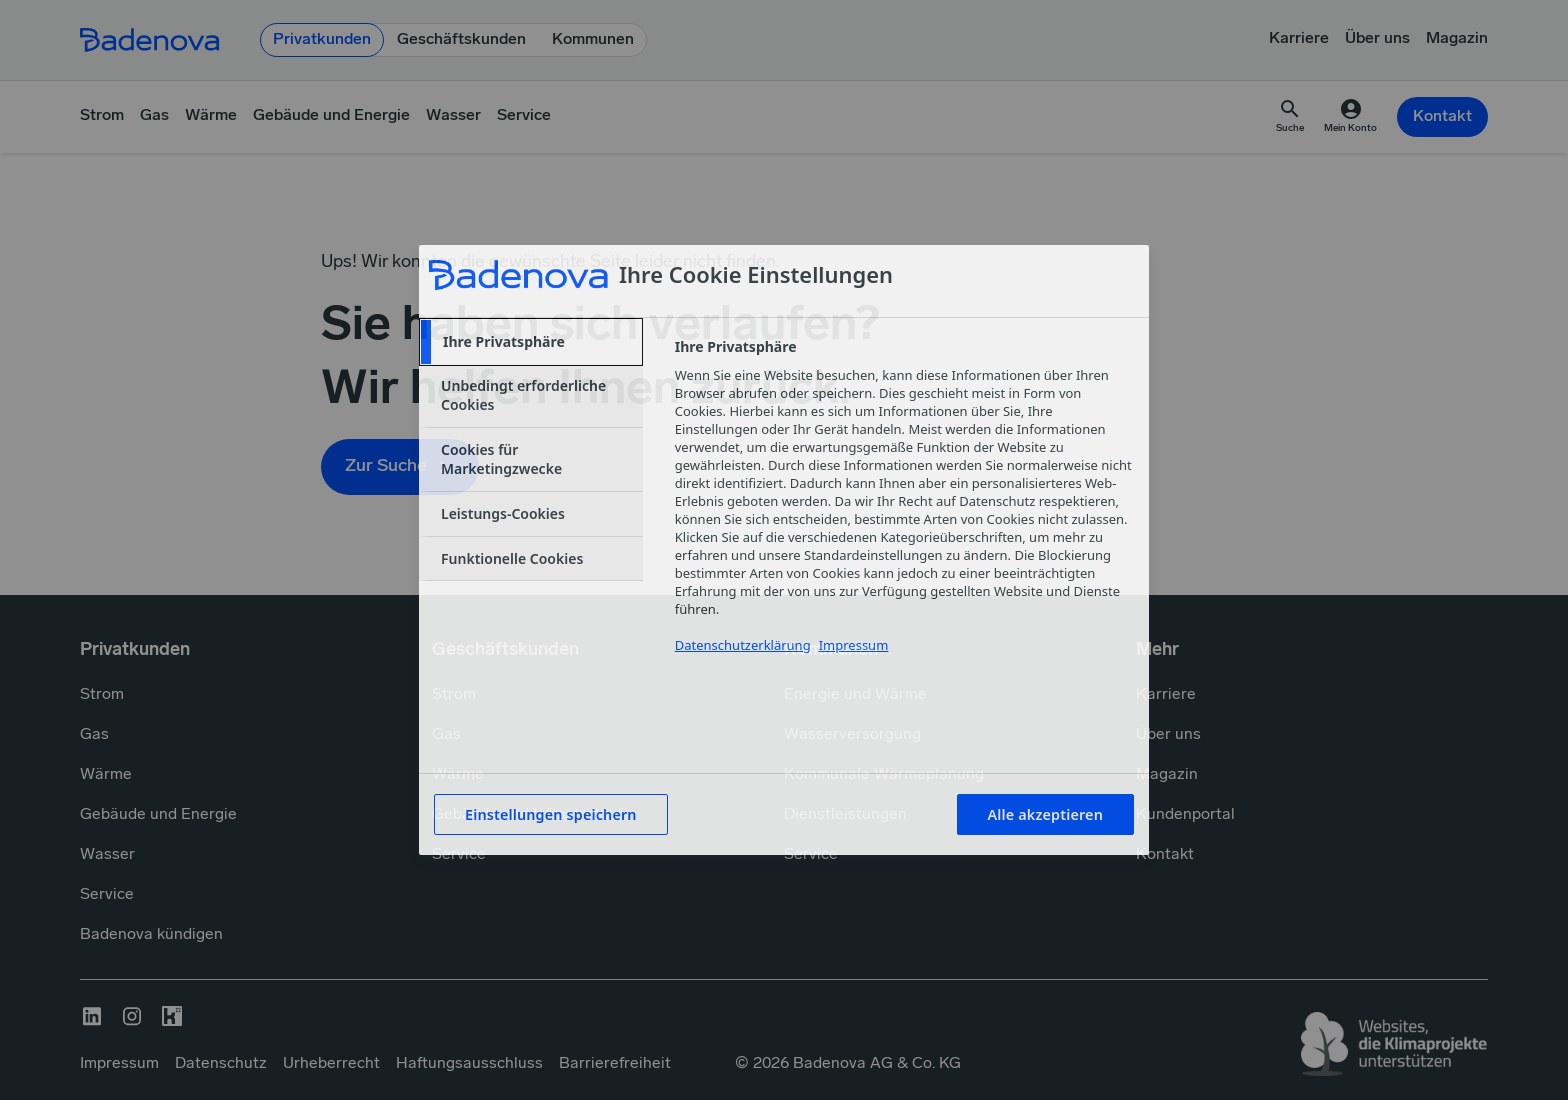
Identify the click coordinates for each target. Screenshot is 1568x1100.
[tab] (531, 342)
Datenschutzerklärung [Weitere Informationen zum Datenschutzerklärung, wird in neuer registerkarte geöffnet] (743, 645)
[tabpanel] (903, 507)
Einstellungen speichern (551, 814)
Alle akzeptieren (1045, 814)
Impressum (854, 645)
